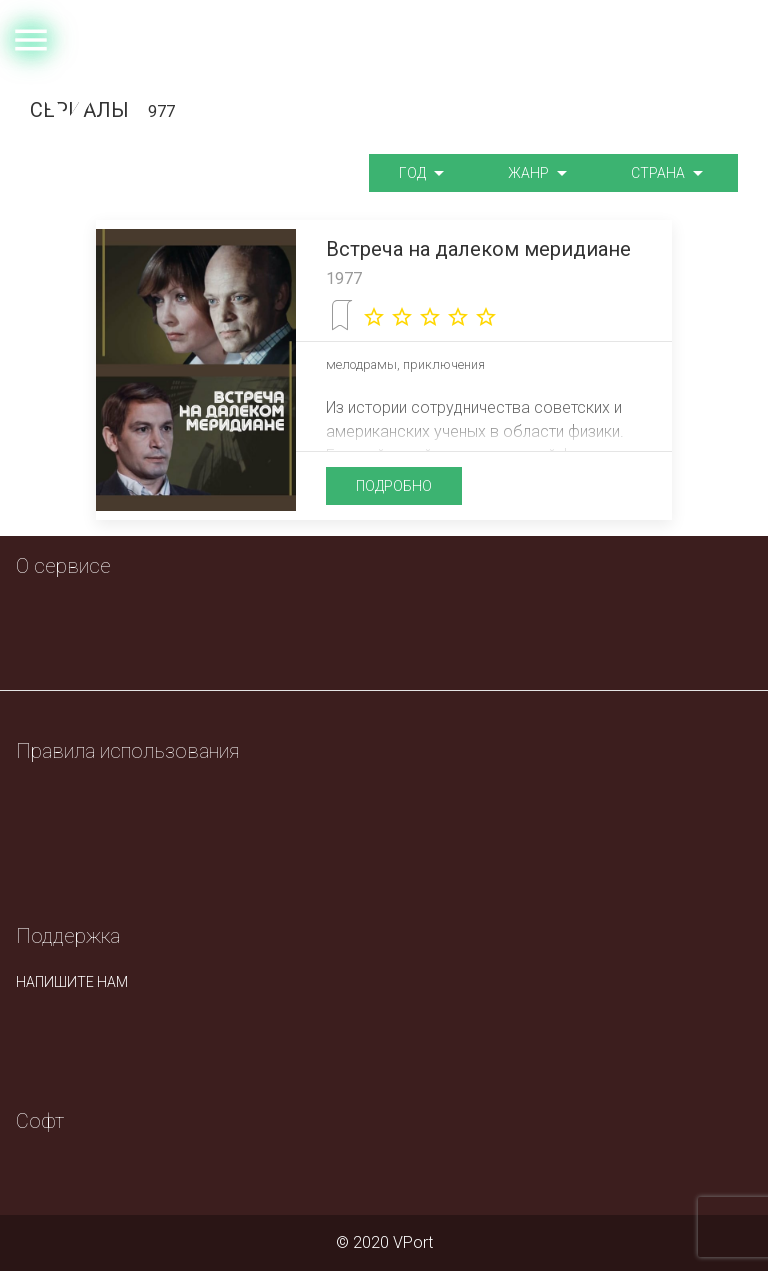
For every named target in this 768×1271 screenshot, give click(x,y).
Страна (669, 174)
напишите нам (72, 982)
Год (424, 174)
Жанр (540, 174)
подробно (394, 486)
